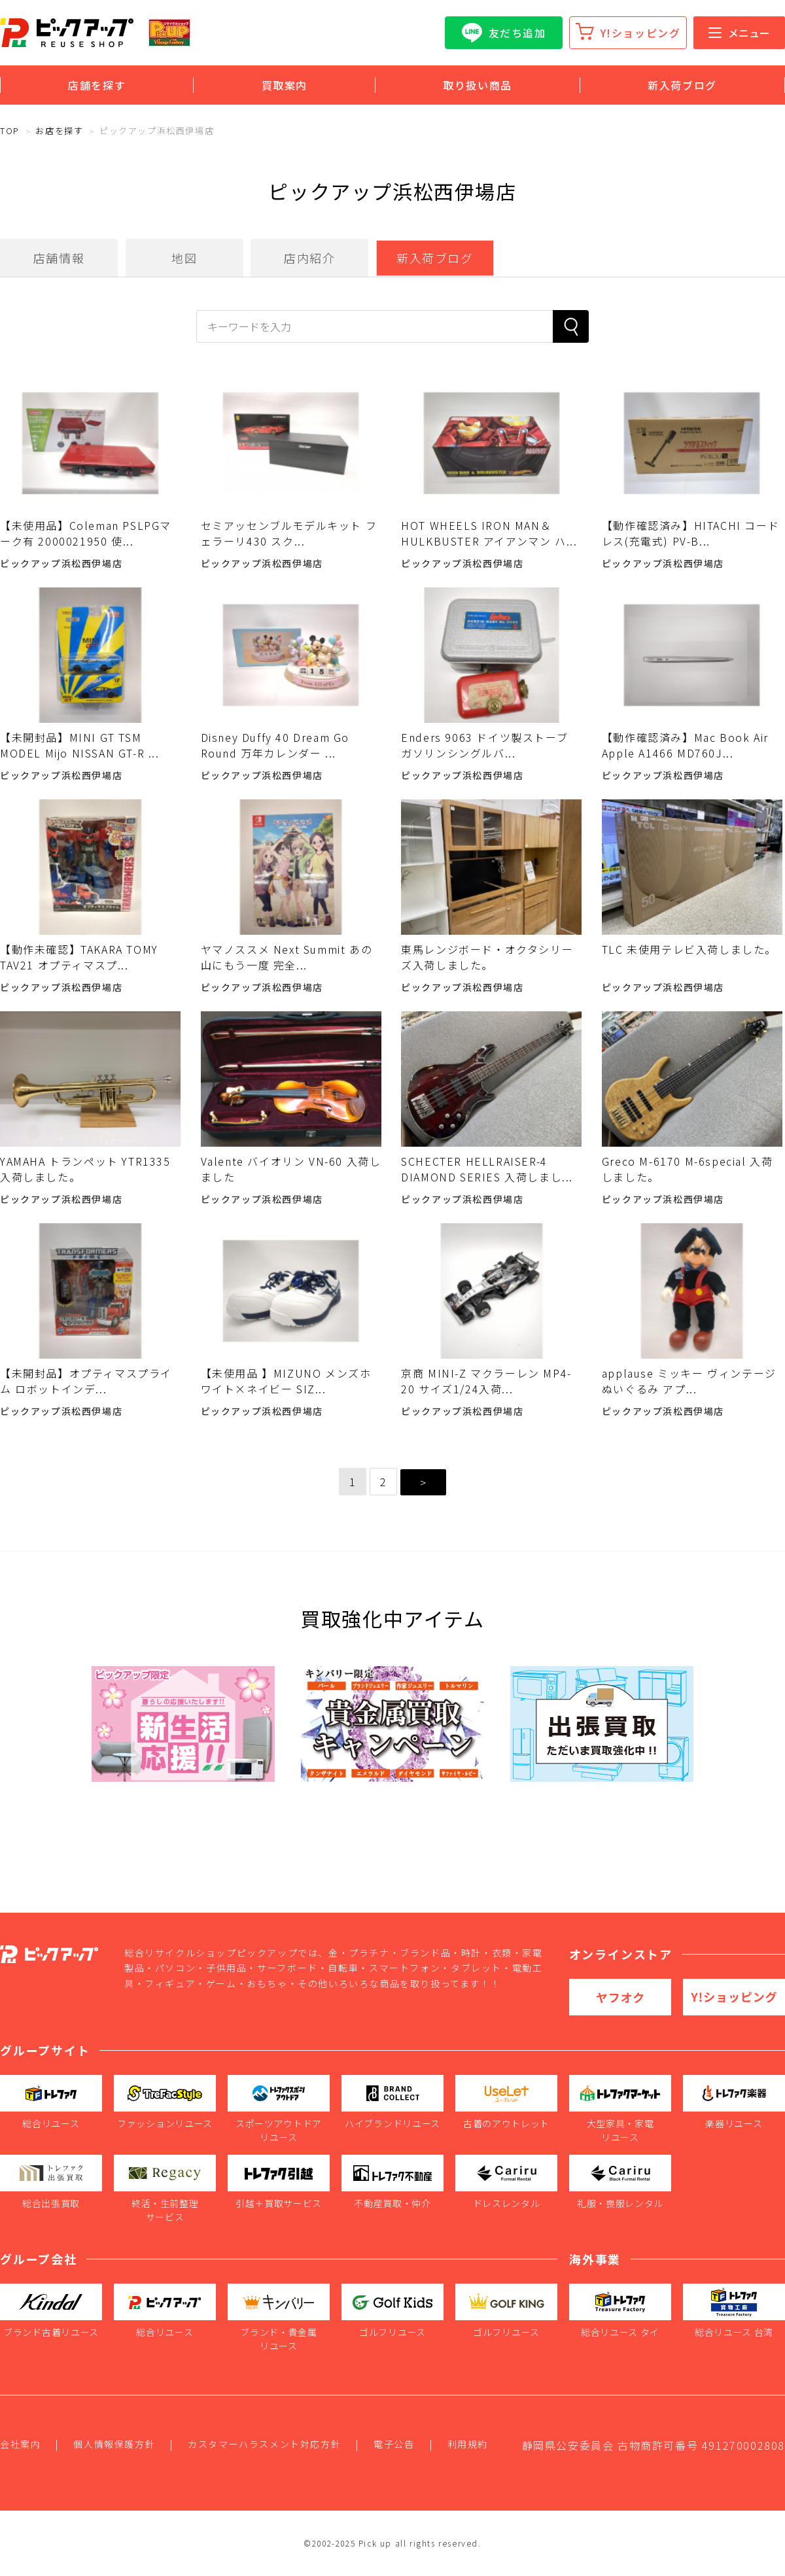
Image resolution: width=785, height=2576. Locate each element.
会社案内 (20, 2443)
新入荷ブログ (682, 85)
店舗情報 (58, 257)
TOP (10, 130)
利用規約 (467, 2443)
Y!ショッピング (641, 33)
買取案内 (284, 85)
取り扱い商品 (477, 85)
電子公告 (394, 2443)
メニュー (739, 33)
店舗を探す (97, 85)
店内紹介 (309, 257)
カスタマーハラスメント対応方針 (264, 2443)
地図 (184, 257)
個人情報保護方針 (114, 2443)
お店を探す (59, 130)
